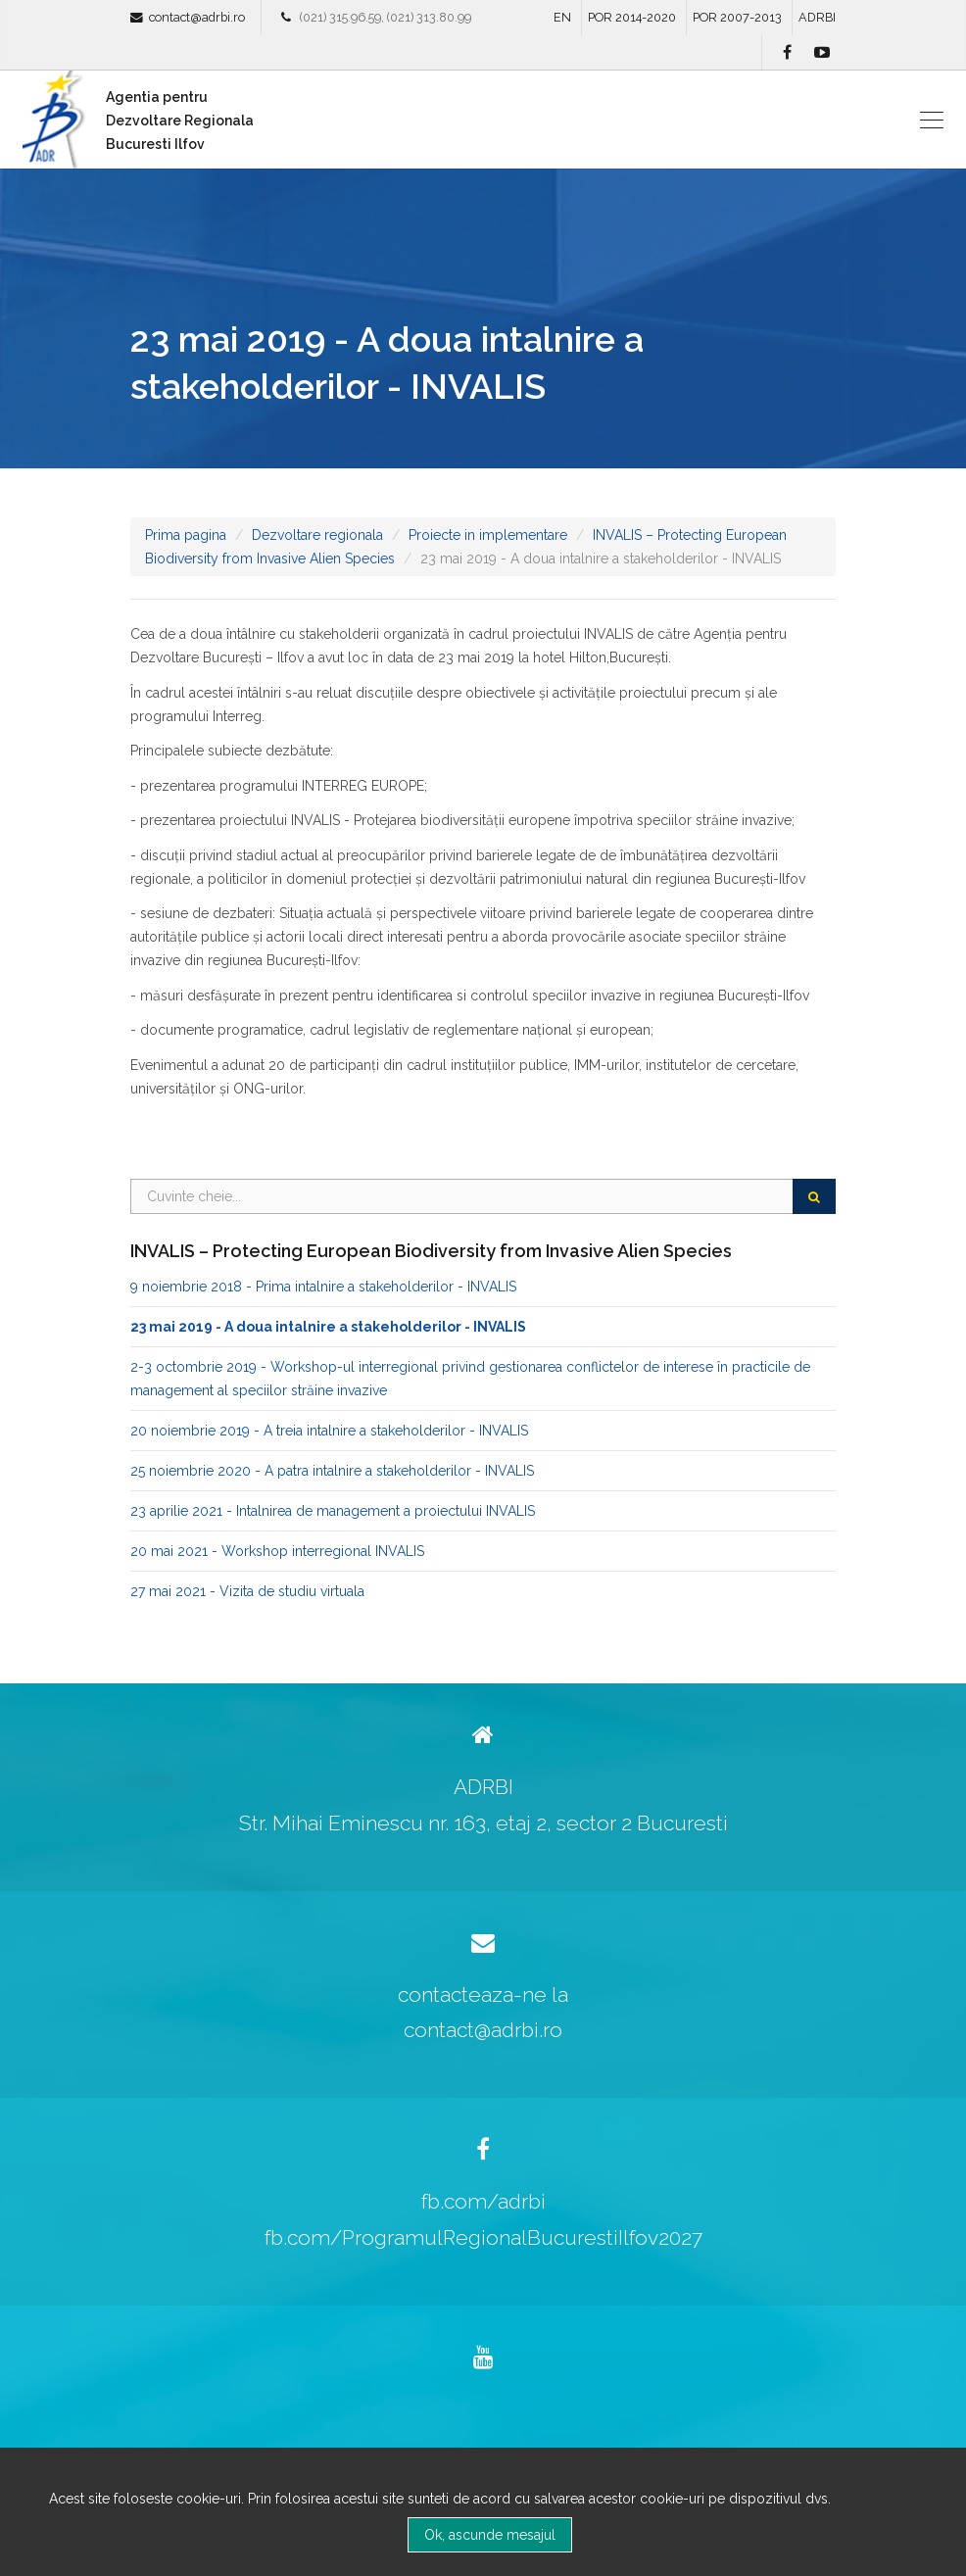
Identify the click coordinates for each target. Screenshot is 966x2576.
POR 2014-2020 (632, 17)
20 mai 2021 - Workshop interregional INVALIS (277, 1551)
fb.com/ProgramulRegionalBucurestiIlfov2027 (483, 2237)
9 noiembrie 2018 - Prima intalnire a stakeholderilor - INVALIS (323, 1286)
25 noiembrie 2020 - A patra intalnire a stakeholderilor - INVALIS (332, 1471)
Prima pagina (185, 535)
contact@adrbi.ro (197, 17)
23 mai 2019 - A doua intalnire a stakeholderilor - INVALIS (328, 1327)
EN (562, 17)
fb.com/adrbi (483, 2201)
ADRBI (817, 17)
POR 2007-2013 (737, 17)
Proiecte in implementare (488, 535)
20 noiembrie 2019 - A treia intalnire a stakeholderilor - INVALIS (329, 1430)
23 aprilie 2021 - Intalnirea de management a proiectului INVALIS (332, 1511)
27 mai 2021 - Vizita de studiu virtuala (247, 1591)
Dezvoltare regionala (317, 535)
